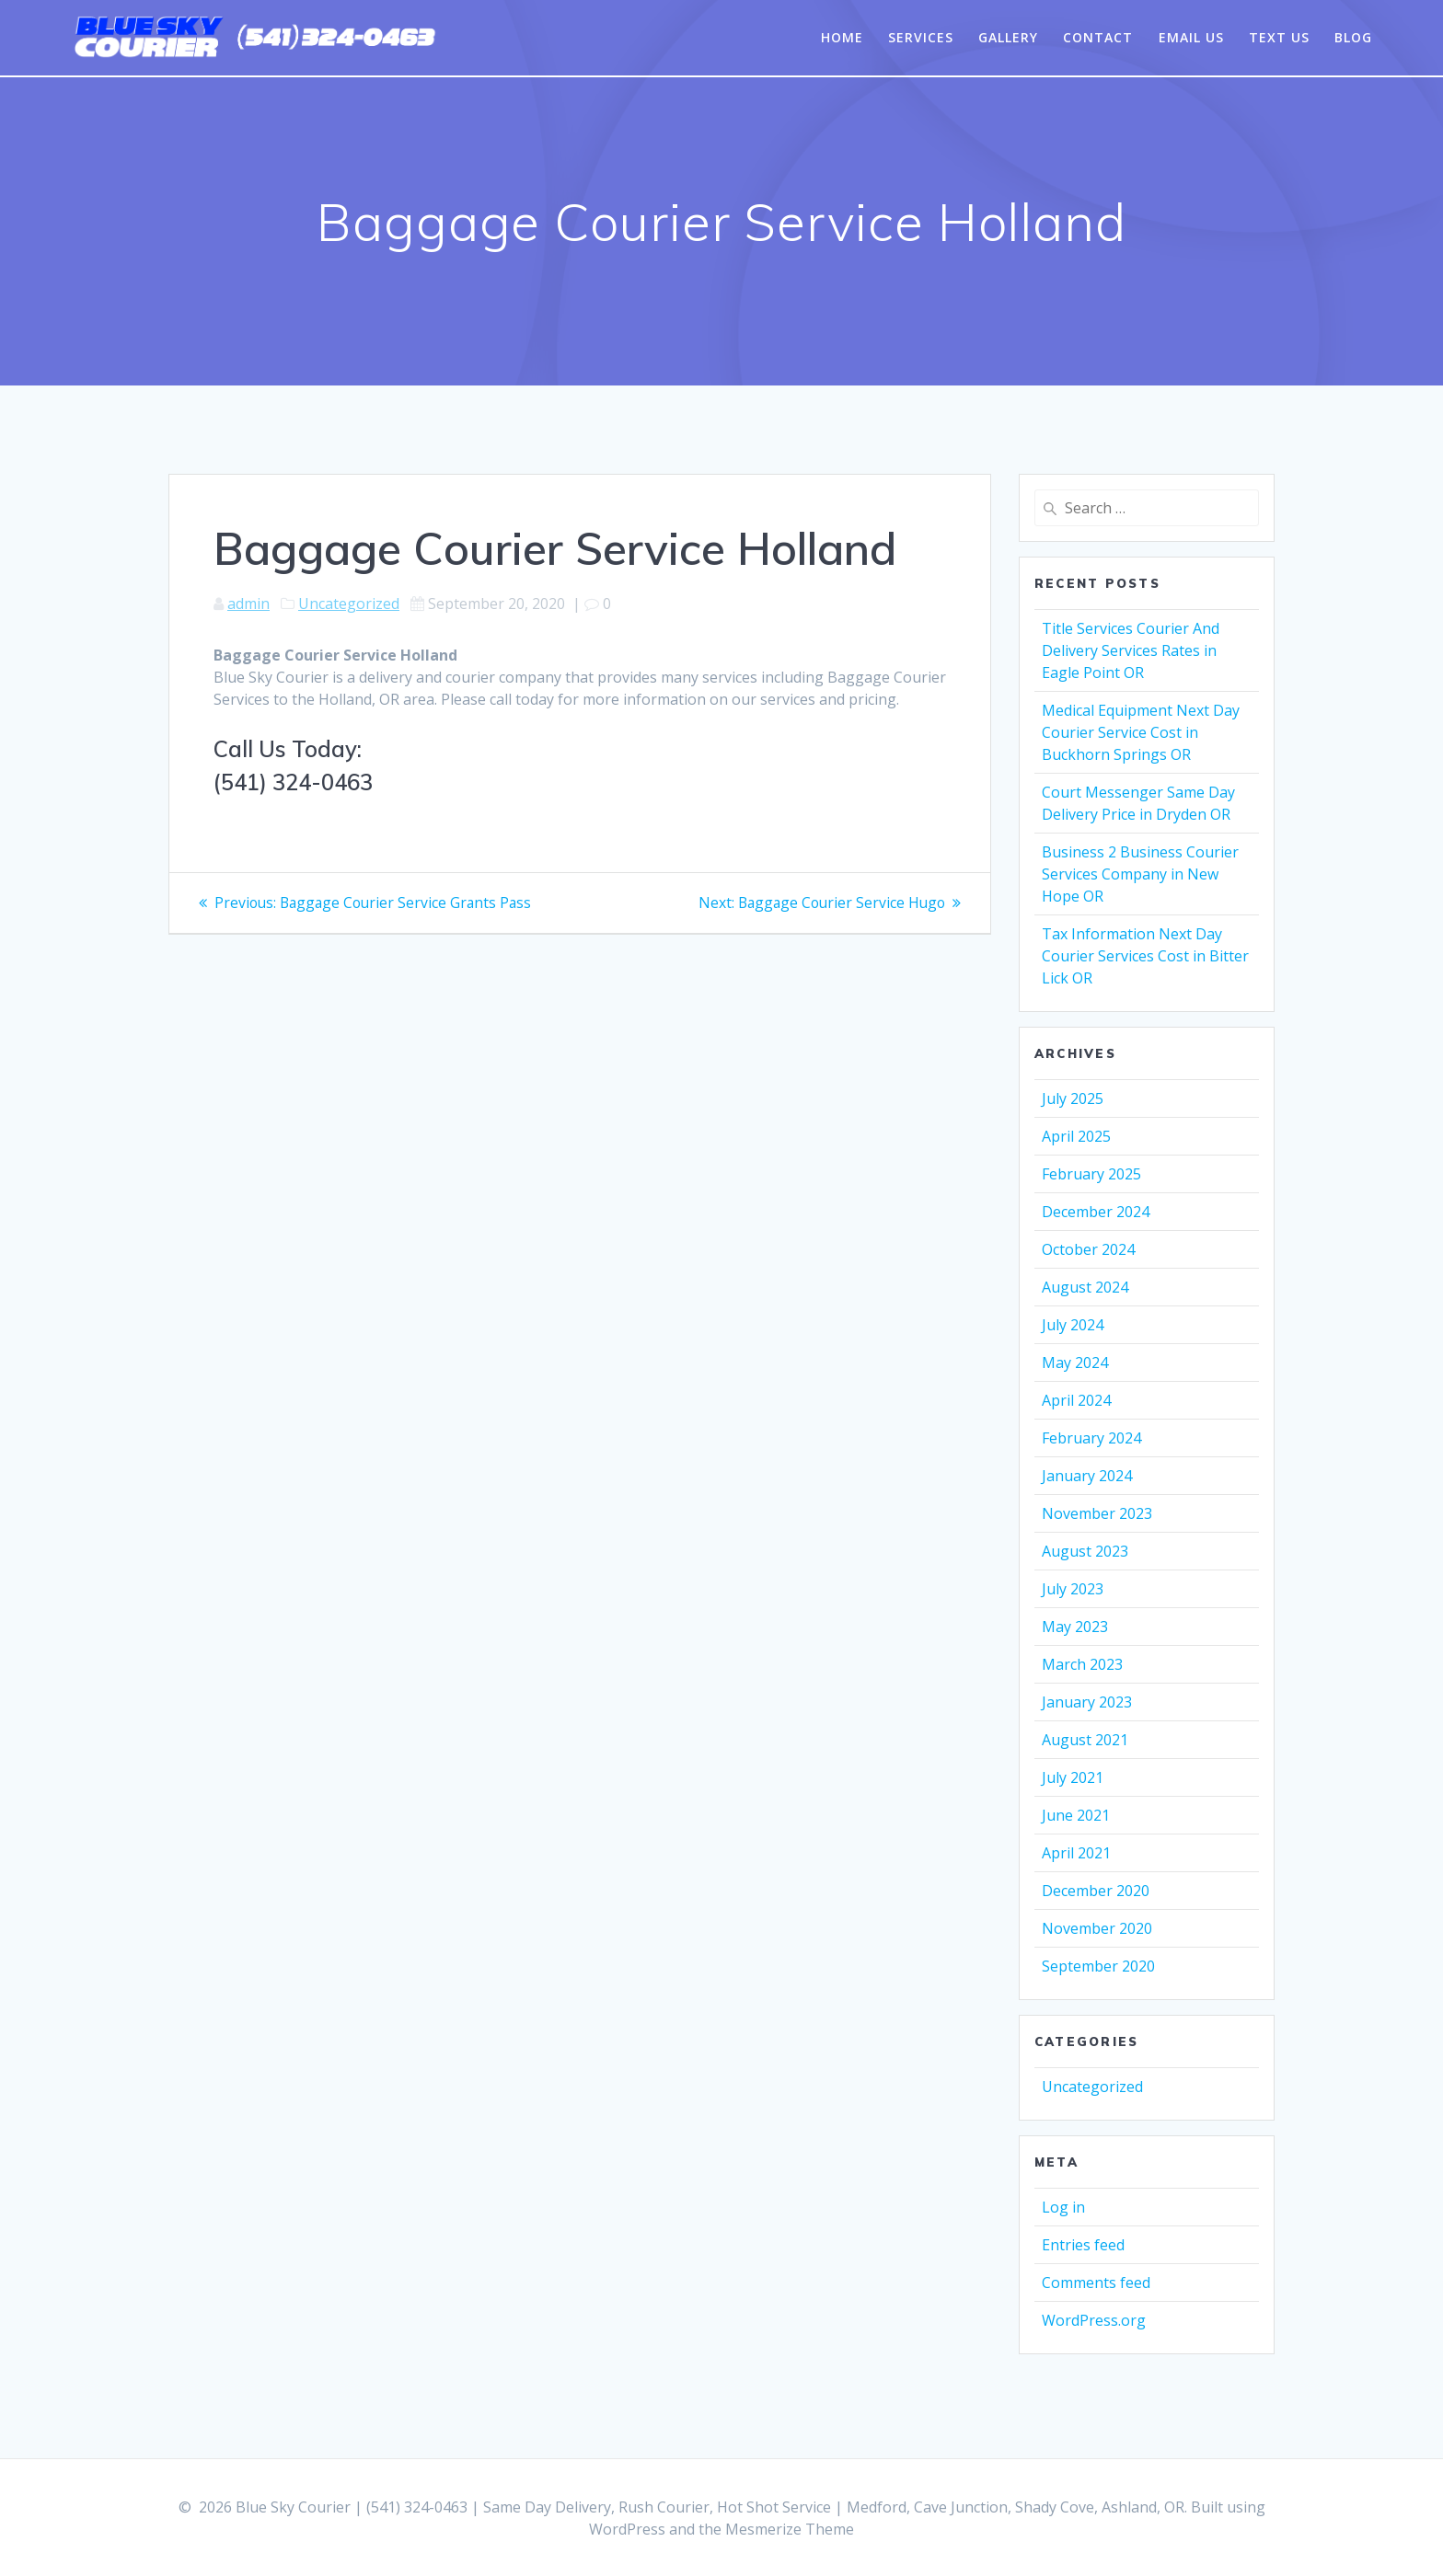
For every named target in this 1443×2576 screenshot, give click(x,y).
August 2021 (1085, 1740)
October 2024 (1088, 1249)
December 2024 (1095, 1212)
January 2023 (1087, 1702)
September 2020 (1098, 1966)
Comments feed (1096, 2282)
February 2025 (1091, 1174)
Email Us (1191, 37)
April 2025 (1076, 1136)
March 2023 (1082, 1664)
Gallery (1008, 37)
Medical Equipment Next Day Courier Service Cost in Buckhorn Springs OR (1141, 732)
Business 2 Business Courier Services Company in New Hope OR (1140, 874)
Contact (1098, 37)
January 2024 (1087, 1476)
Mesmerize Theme (789, 2529)
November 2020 (1097, 1928)
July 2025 (1072, 1098)
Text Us (1279, 37)
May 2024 (1075, 1362)
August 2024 (1085, 1287)
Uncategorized (348, 603)
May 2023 (1075, 1626)
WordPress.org (1094, 2320)
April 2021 (1076, 1853)
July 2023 (1072, 1589)
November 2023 (1097, 1513)
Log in (1063, 2207)
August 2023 (1085, 1551)
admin (248, 603)
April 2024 (1076, 1400)
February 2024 (1091, 1438)
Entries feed (1083, 2245)
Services (920, 37)
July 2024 (1072, 1325)
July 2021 (1072, 1777)
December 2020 (1095, 1890)
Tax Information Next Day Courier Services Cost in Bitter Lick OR (1145, 956)
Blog (1353, 37)
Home (842, 37)
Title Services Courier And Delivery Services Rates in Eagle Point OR (1130, 650)
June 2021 (1076, 1815)
